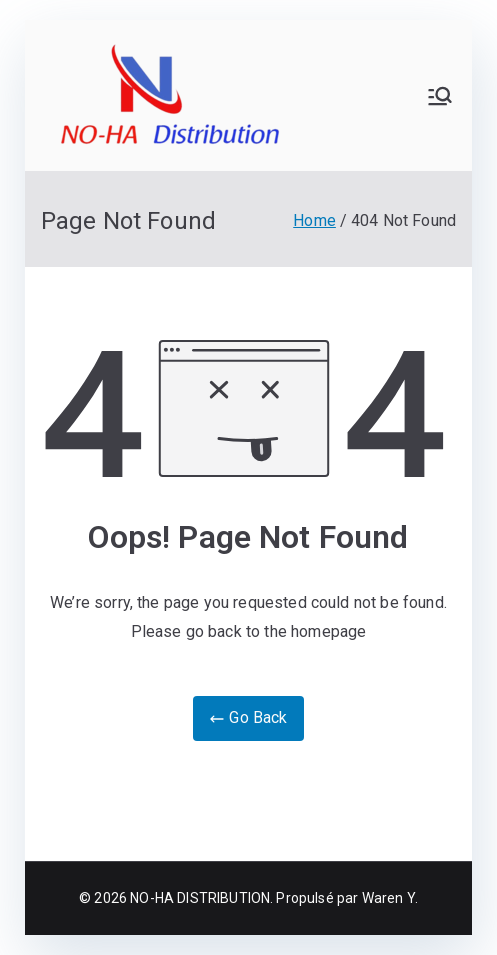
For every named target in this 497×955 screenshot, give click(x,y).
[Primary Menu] (440, 96)
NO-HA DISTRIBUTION (200, 898)
